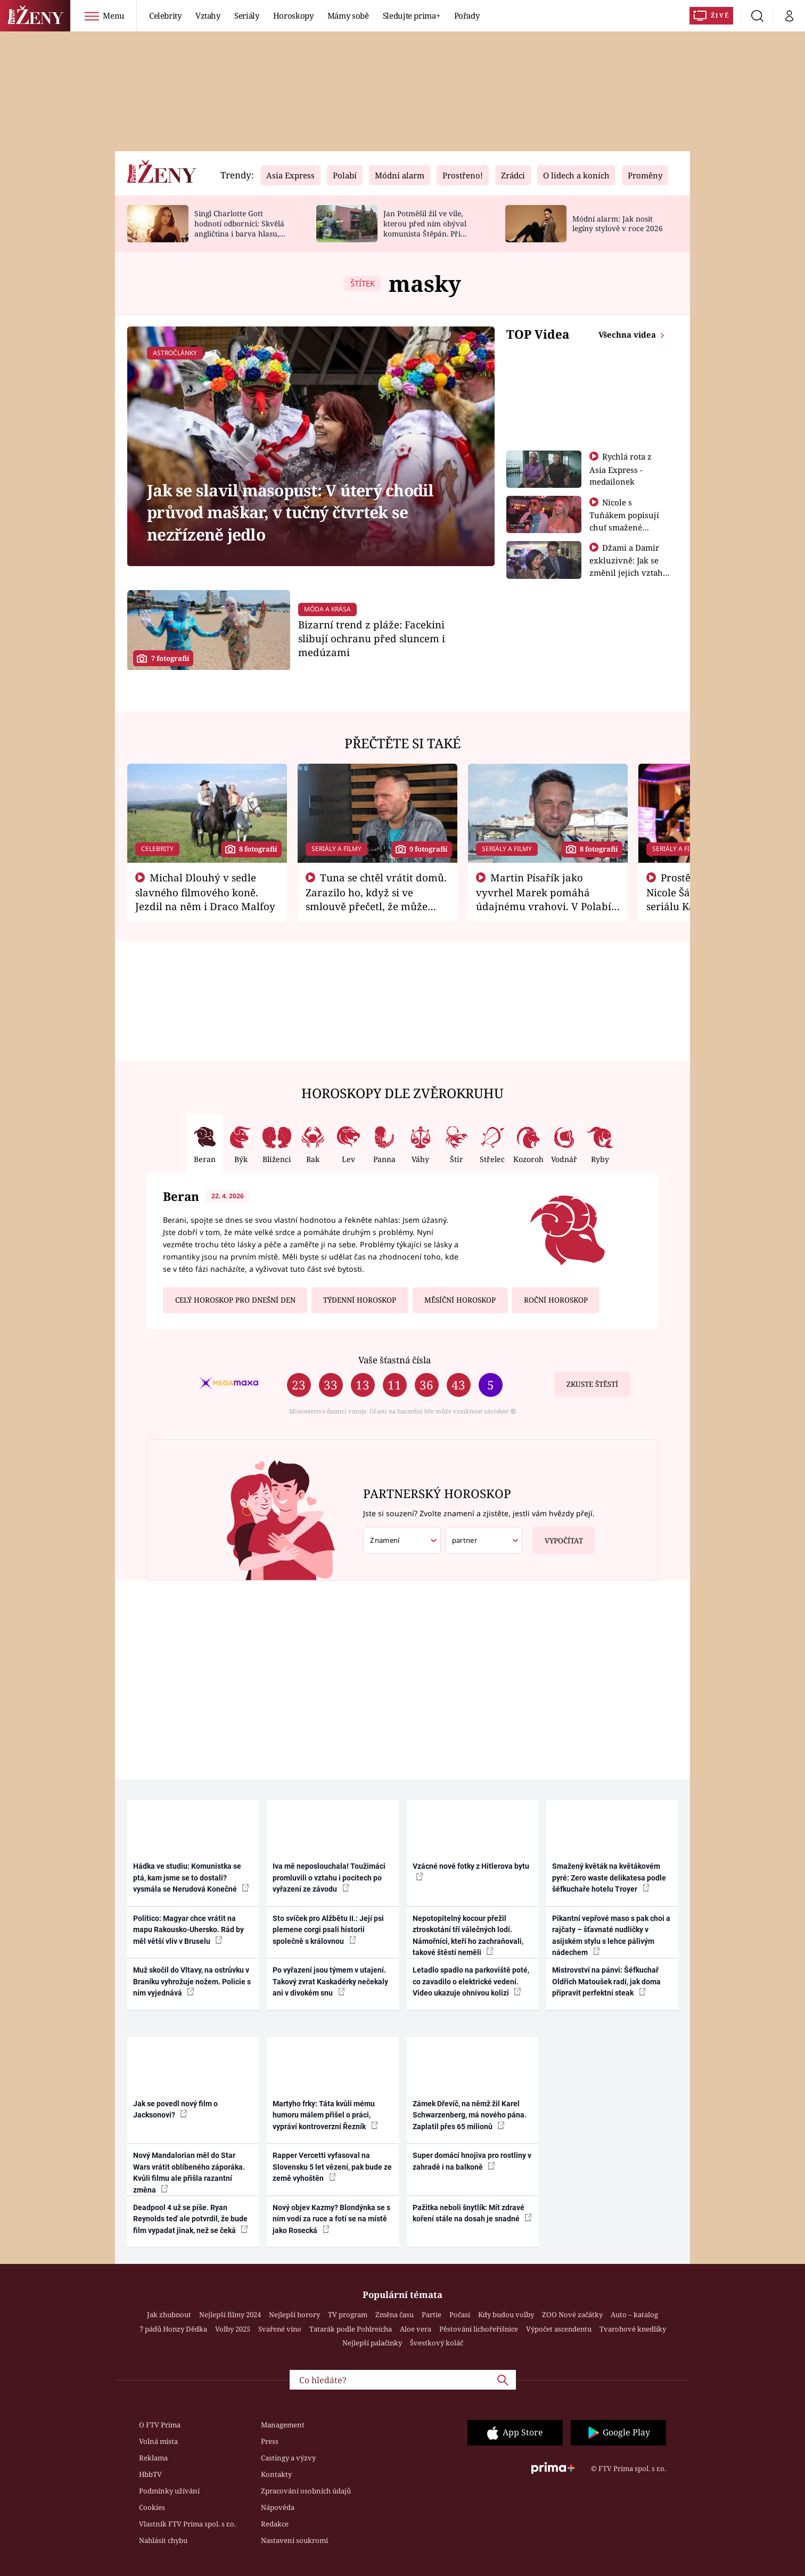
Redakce (275, 2524)
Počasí (459, 2314)
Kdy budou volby (506, 2314)
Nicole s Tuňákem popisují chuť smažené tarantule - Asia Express (624, 527)
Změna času (394, 2314)
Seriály (246, 15)
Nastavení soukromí (294, 2540)
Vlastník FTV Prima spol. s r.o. (187, 2524)
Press (269, 2441)
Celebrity (165, 15)
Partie (431, 2314)
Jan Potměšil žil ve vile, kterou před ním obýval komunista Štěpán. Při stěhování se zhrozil (424, 228)
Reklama (153, 2458)
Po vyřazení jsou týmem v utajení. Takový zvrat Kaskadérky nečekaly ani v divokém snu (330, 1981)
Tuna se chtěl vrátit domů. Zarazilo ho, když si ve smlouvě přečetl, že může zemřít (376, 899)
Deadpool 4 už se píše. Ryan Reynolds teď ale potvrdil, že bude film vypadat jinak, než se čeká (190, 2219)
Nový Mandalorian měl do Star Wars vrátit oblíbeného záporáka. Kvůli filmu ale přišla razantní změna (189, 2172)
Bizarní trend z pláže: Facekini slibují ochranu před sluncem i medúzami (371, 638)
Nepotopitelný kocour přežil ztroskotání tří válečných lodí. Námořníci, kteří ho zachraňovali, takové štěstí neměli (468, 1935)
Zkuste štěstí (592, 1384)
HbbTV (150, 2474)
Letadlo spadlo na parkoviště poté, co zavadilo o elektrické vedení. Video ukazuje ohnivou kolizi (471, 1981)
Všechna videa (628, 334)
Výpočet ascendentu (559, 2329)
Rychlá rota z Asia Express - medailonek (620, 469)
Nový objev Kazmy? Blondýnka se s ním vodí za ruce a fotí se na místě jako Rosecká (331, 2219)
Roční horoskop (556, 1300)
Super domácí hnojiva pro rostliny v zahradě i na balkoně (472, 2161)
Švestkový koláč (436, 2343)
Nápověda (277, 2507)
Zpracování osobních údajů (306, 2491)
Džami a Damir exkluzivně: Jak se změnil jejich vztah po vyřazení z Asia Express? (626, 572)
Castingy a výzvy (288, 2458)
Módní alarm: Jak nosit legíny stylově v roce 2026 (617, 224)
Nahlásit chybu (163, 2540)
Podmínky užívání (169, 2491)
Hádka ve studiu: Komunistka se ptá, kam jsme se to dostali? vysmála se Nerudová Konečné (191, 1877)
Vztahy (207, 15)
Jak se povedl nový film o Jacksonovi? (175, 2109)
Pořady (467, 15)
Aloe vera (415, 2329)
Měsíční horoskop (460, 1300)
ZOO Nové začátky (572, 2314)
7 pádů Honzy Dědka (173, 2329)
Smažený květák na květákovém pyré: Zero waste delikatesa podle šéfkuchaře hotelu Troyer (609, 1877)
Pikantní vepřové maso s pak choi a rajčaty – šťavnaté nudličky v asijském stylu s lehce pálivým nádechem (611, 1935)
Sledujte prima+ (411, 15)
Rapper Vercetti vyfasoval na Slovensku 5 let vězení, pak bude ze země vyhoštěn (332, 2166)
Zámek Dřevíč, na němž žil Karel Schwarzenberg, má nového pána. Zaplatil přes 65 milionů (470, 2115)
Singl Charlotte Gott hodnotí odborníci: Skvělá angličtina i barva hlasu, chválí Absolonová (239, 228)
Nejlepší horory (294, 2314)
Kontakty (276, 2474)
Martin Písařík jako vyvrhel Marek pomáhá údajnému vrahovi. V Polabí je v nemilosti (543, 899)
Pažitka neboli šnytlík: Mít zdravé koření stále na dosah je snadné (472, 2213)
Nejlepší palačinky (372, 2343)
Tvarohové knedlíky (632, 2329)
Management (283, 2425)
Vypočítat (557, 1536)
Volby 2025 (232, 2329)
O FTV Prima (159, 2425)
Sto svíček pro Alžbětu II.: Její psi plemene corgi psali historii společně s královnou (328, 1929)
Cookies (152, 2507)
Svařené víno (279, 2329)
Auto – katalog (634, 2314)
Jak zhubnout (169, 2314)
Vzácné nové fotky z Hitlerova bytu (471, 1871)
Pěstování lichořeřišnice (478, 2329)
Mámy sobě (348, 15)
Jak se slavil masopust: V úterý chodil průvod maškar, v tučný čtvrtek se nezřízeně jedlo (290, 512)
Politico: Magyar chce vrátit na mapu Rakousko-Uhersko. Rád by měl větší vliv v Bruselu (188, 1929)
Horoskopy (293, 15)
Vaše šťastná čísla (394, 1360)
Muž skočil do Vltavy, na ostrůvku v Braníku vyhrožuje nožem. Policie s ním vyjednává (192, 1981)
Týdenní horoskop (359, 1300)
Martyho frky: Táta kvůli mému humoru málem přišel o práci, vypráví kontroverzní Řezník (325, 2115)
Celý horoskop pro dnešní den (235, 1300)
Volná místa (158, 2441)
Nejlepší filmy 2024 (230, 2314)
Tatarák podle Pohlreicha (350, 2329)
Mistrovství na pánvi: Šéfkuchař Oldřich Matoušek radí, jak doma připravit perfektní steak (606, 1981)
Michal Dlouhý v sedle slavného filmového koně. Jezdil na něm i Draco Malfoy (205, 892)
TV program (347, 2314)
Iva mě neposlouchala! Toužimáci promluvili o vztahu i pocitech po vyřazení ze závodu (329, 1877)
